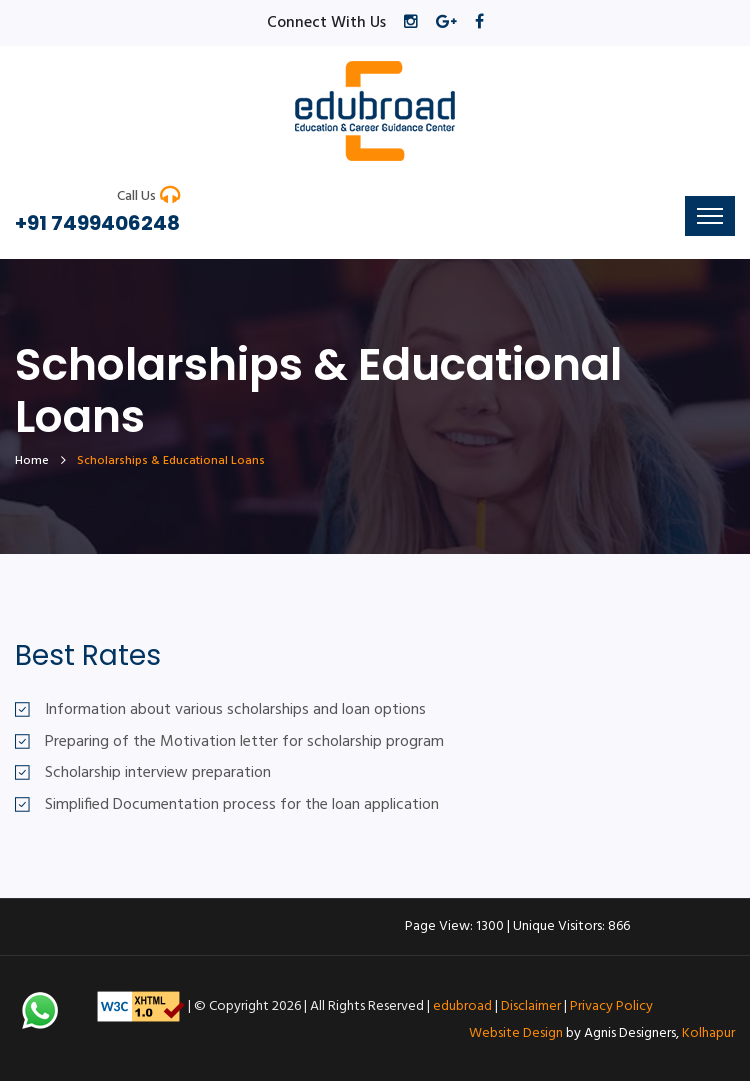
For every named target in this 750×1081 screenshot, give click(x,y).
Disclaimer (531, 1006)
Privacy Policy (611, 1006)
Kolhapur (708, 1033)
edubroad (462, 1006)
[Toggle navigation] (710, 216)
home (32, 461)
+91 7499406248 (97, 223)
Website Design (516, 1033)
